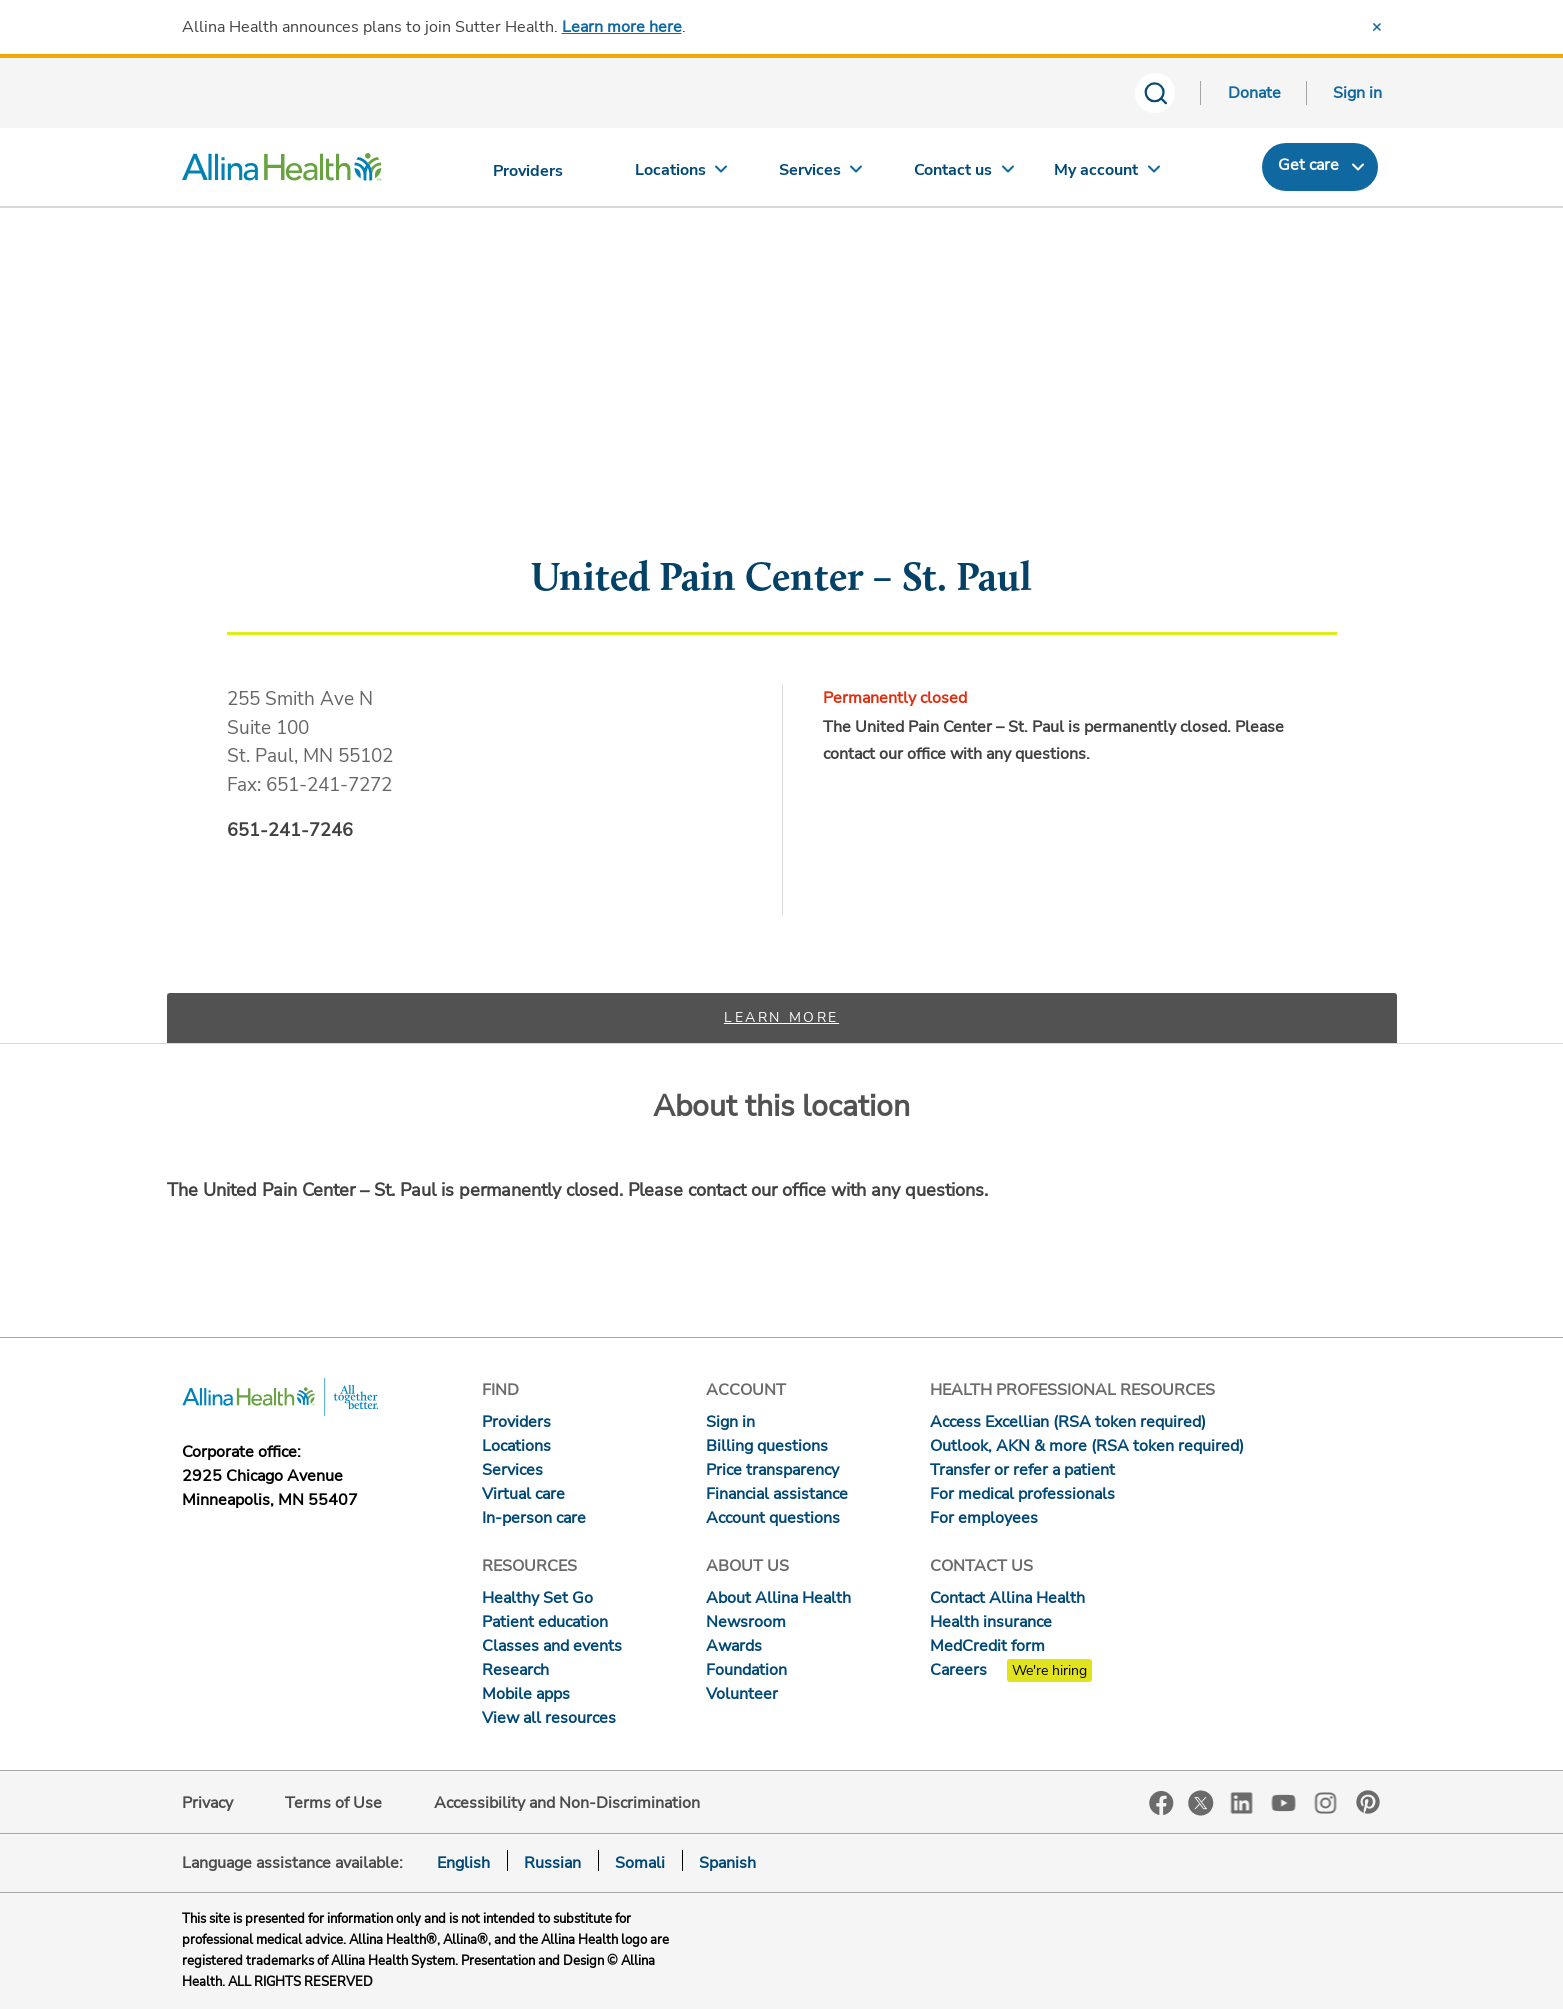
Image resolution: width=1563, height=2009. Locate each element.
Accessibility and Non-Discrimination (567, 1803)
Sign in (1357, 93)
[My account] (1107, 174)
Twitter (1201, 1803)
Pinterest (1368, 1802)
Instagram (1326, 1801)
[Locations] (681, 174)
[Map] (781, 433)
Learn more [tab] (781, 1017)
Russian (552, 1863)
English (463, 1863)
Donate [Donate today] (1254, 93)
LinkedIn (1242, 1801)
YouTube (1284, 1801)
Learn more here (622, 27)
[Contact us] (965, 174)
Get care (1308, 165)
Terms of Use (333, 1803)
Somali (640, 1863)
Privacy (207, 1803)
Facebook (1161, 1803)
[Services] (823, 174)
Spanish (727, 1863)
